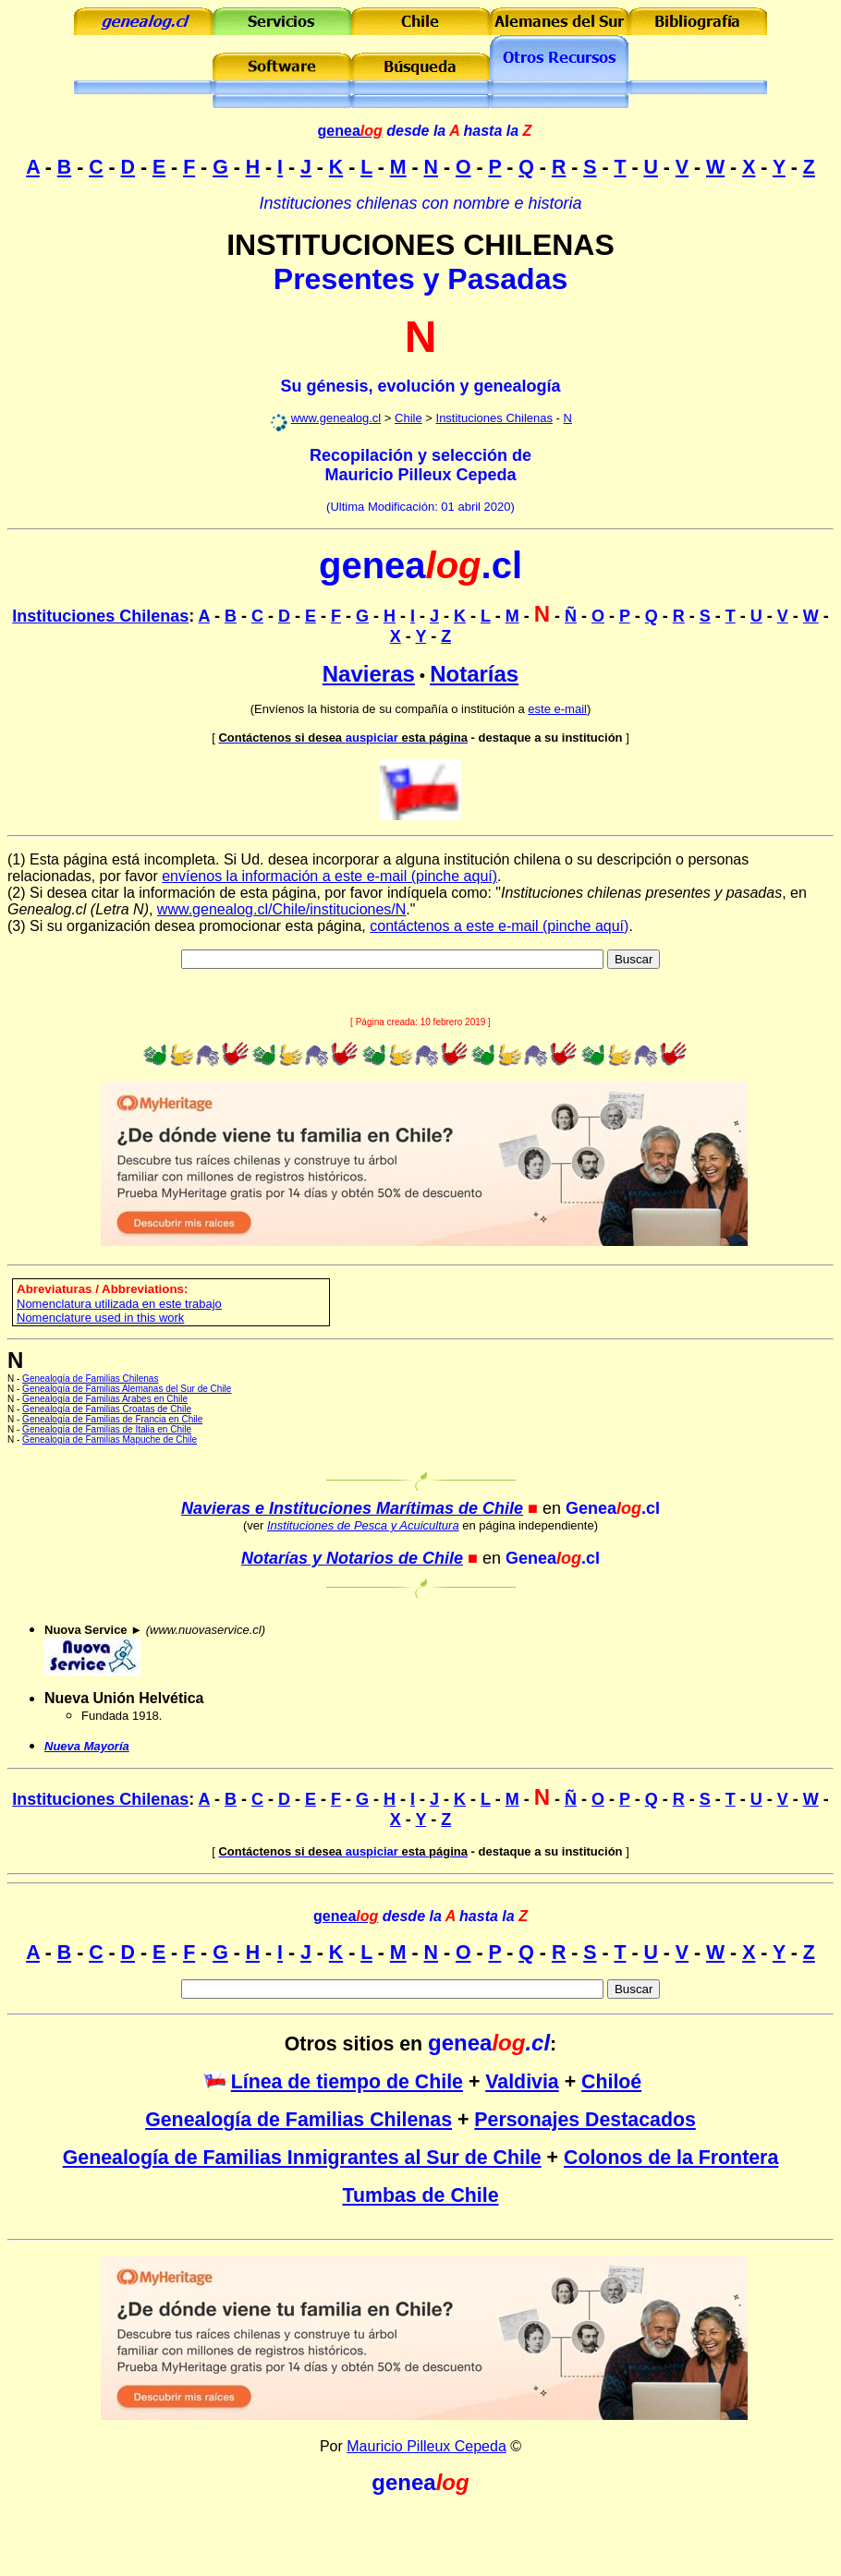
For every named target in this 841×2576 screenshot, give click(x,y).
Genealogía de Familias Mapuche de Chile (109, 1439)
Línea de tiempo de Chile (347, 2082)
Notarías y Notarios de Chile (352, 1558)
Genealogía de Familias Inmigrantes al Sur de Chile (302, 2158)
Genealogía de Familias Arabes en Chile (105, 1399)
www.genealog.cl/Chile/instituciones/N (281, 909)
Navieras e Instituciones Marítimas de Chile (352, 1508)
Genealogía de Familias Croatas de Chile (106, 1409)
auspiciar (343, 737)
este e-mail (557, 709)
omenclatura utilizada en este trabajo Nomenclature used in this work (119, 1310)
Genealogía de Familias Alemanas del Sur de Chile (126, 1389)
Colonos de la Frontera (671, 2158)
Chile (408, 418)
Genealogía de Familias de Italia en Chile (106, 1429)
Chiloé (611, 2082)
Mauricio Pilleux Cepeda (426, 2446)
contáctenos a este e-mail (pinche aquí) (499, 926)
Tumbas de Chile (420, 2195)
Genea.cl (613, 1508)
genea (350, 131)
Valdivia (521, 2082)
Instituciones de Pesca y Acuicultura (363, 1525)
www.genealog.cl (336, 418)
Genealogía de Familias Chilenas (90, 1378)
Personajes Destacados (584, 2120)
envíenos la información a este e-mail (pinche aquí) (329, 876)
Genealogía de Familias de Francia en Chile (112, 1419)
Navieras (369, 673)
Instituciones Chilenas (494, 418)
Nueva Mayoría (86, 1746)
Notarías (474, 673)
